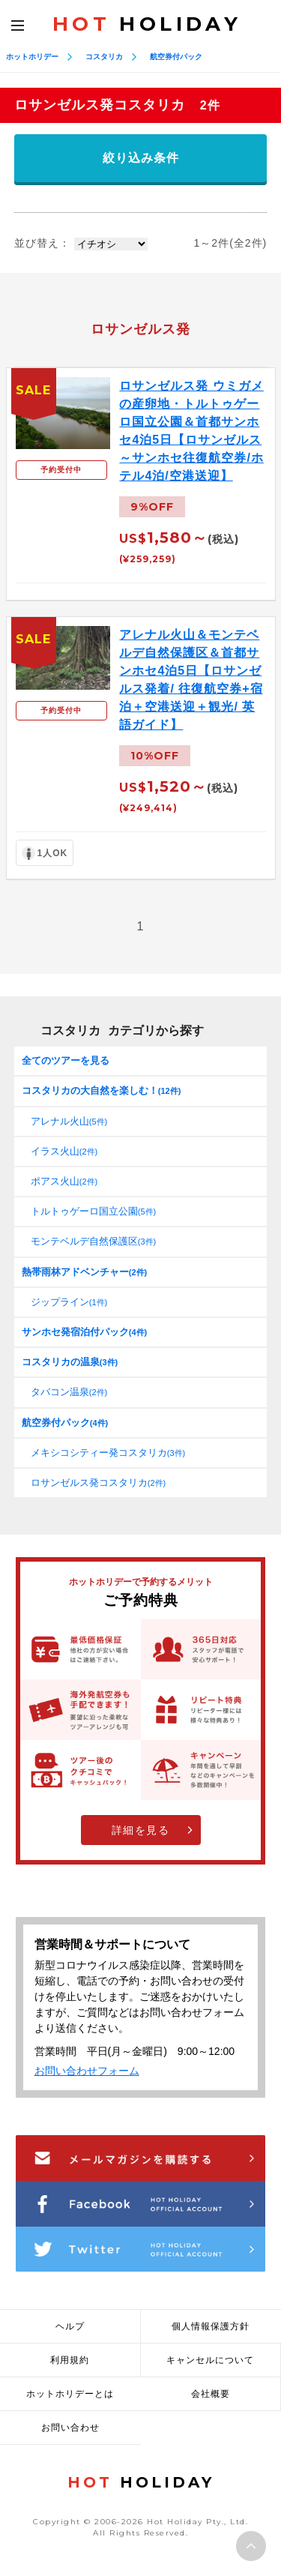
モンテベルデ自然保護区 (93, 1241)
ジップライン (69, 1301)
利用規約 (69, 2360)
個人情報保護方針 (211, 2326)
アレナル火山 (69, 1121)
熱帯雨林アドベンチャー (84, 1272)
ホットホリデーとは (70, 2394)
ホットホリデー (32, 56)
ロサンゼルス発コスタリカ (98, 1482)
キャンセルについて (210, 2360)
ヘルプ (70, 2326)
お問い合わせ (70, 2427)
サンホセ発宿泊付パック (84, 1331)
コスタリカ (104, 56)
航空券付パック (176, 56)
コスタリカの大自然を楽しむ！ (101, 1090)
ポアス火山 (64, 1181)
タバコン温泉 (69, 1391)
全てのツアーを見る (65, 1060)
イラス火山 (64, 1151)
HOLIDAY (146, 24)
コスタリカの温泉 (70, 1361)
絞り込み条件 (141, 157)
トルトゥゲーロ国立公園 (93, 1211)
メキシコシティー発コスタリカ (108, 1452)
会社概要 (210, 2394)
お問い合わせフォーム (86, 2071)
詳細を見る (141, 1830)
